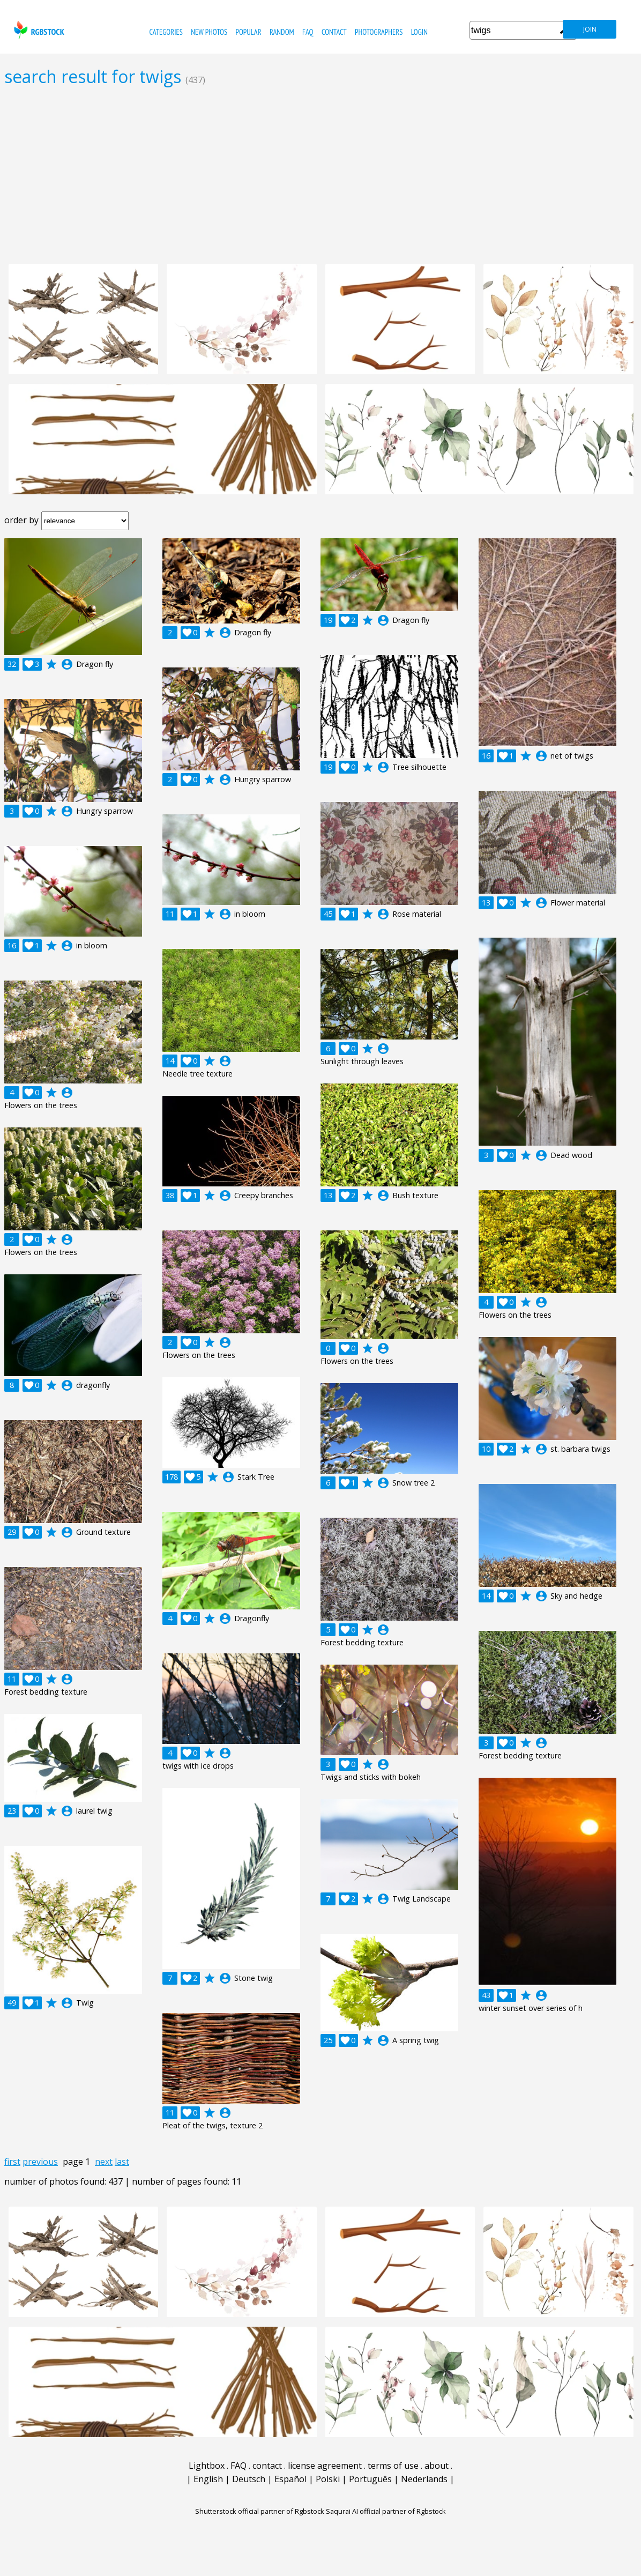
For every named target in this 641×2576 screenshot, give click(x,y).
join (590, 29)
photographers (379, 32)
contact (334, 32)
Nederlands (424, 2479)
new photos (209, 32)
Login (419, 32)
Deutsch (248, 2479)
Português (370, 2479)
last (122, 2161)
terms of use (393, 2465)
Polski (328, 2479)
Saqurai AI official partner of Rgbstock (386, 2511)
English (208, 2479)
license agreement (325, 2465)
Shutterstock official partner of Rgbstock (259, 2511)
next (104, 2161)
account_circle (67, 664)
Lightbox (207, 2465)
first (12, 2161)
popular (249, 32)
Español (290, 2479)
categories (165, 32)
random (282, 32)
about (436, 2465)
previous (40, 2161)
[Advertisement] (320, 175)
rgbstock (37, 30)
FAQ (307, 32)
